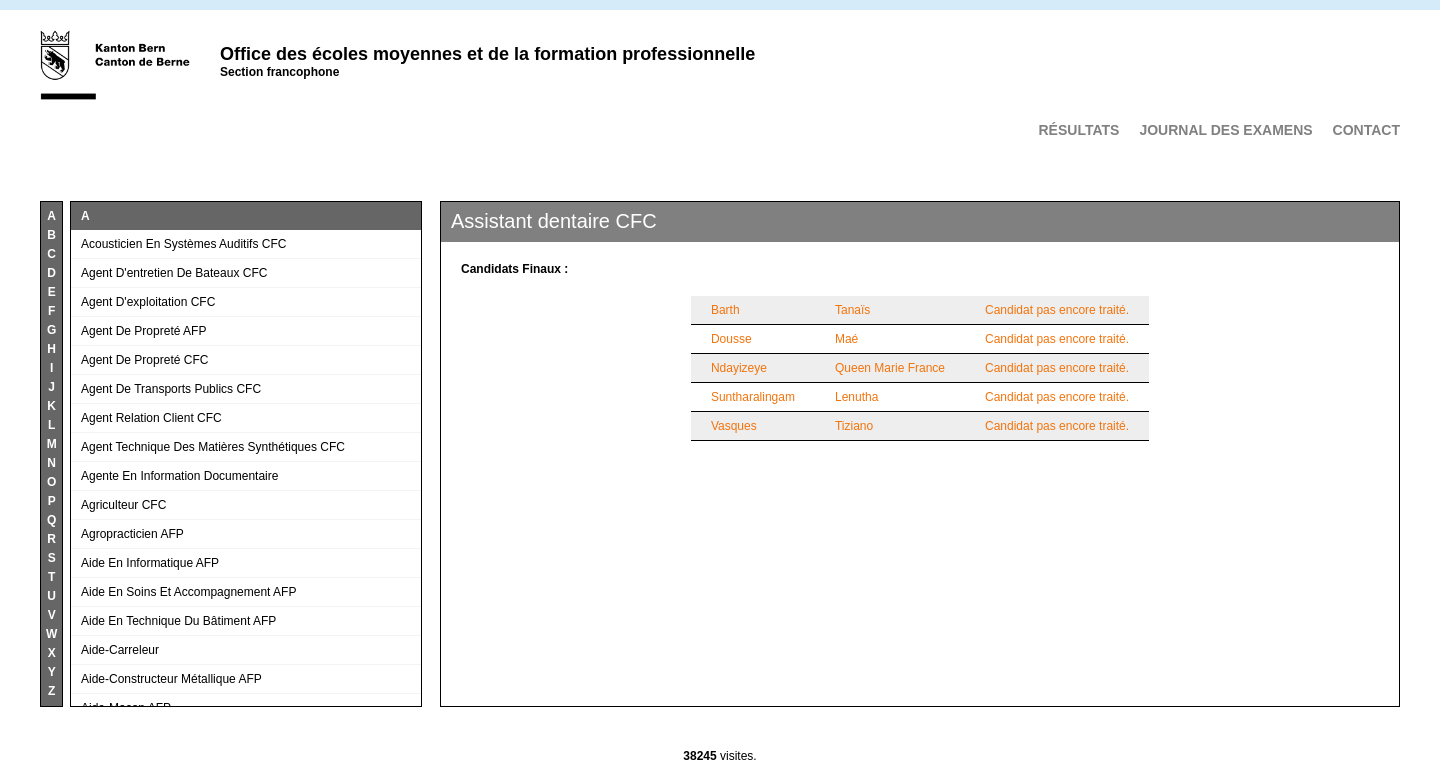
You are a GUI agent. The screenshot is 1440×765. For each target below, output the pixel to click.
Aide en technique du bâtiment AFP (178, 621)
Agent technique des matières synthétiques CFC (213, 447)
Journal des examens (1225, 130)
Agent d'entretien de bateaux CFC (174, 273)
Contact (1366, 130)
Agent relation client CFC (151, 418)
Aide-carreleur (120, 650)
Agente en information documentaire (179, 476)
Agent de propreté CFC (144, 360)
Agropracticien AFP (132, 534)
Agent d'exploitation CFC (148, 302)
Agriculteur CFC (123, 505)
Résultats (1078, 130)
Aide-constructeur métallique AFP (171, 679)
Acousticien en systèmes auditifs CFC (183, 244)
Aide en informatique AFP (150, 563)
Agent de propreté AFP (143, 331)
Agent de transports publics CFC (171, 389)
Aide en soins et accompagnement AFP (188, 592)
